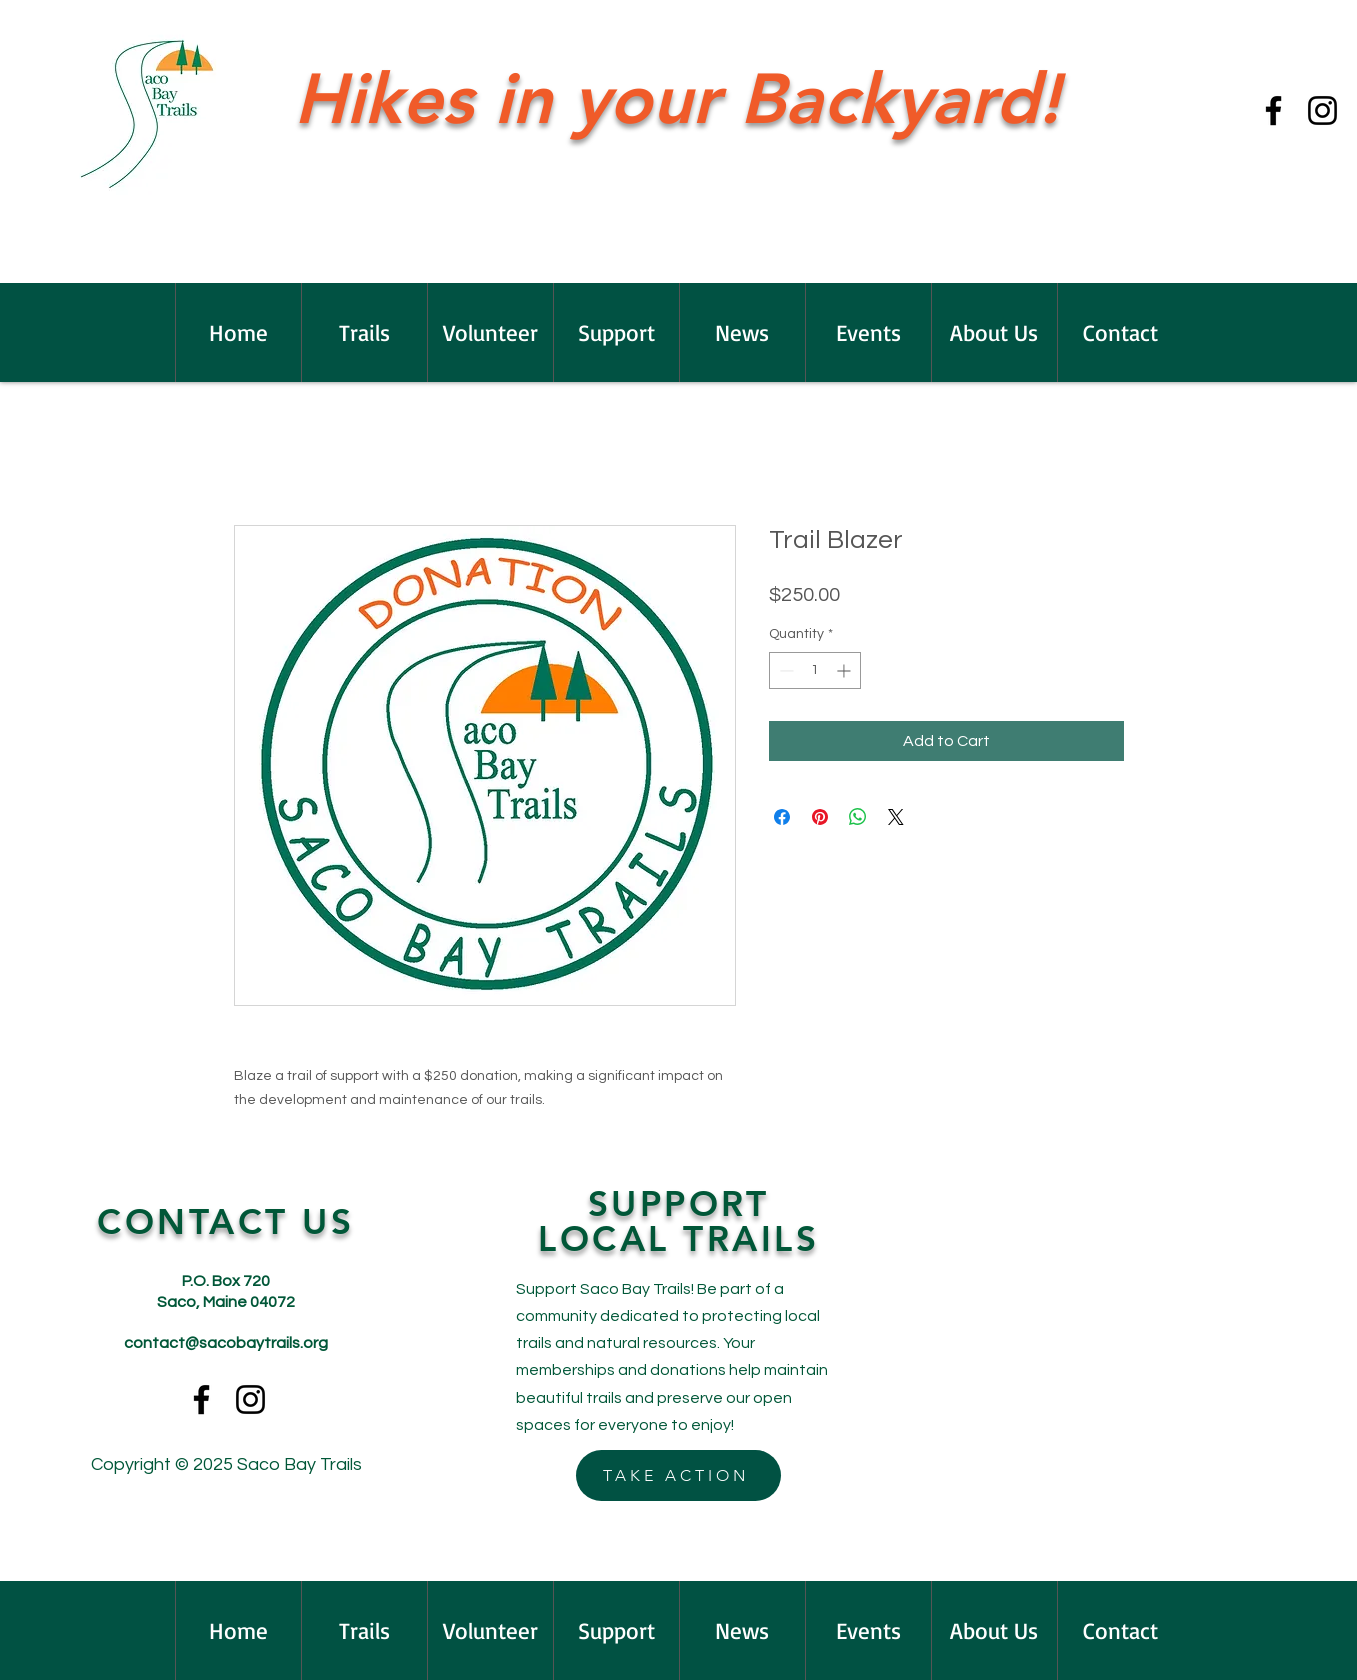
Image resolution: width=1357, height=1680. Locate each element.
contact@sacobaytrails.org (226, 1343)
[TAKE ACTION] (678, 1475)
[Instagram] (1322, 110)
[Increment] (845, 670)
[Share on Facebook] (782, 817)
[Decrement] (784, 670)
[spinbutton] (815, 670)
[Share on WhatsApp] (858, 817)
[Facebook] (1273, 110)
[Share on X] (896, 817)
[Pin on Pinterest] (820, 817)
